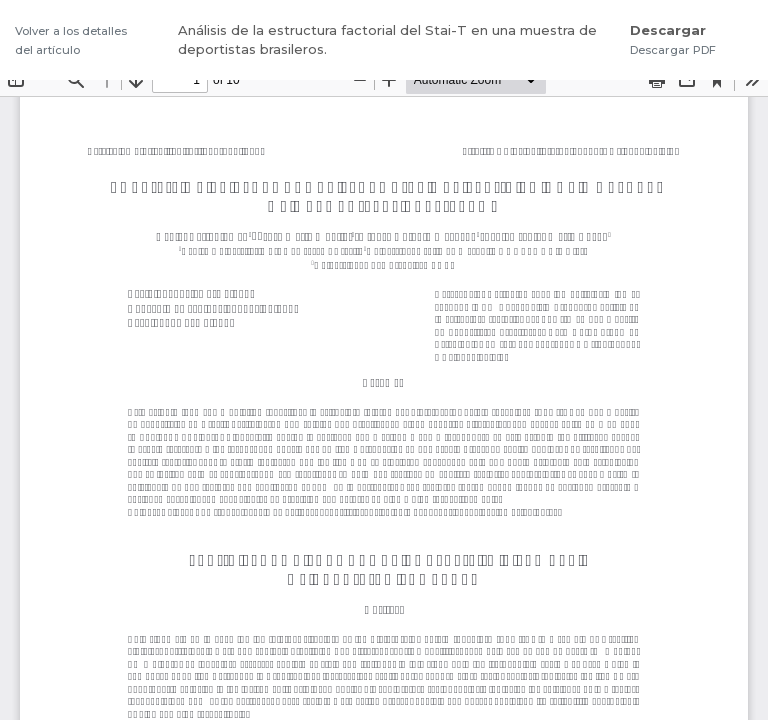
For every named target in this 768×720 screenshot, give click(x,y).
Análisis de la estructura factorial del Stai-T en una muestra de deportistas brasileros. (387, 40)
